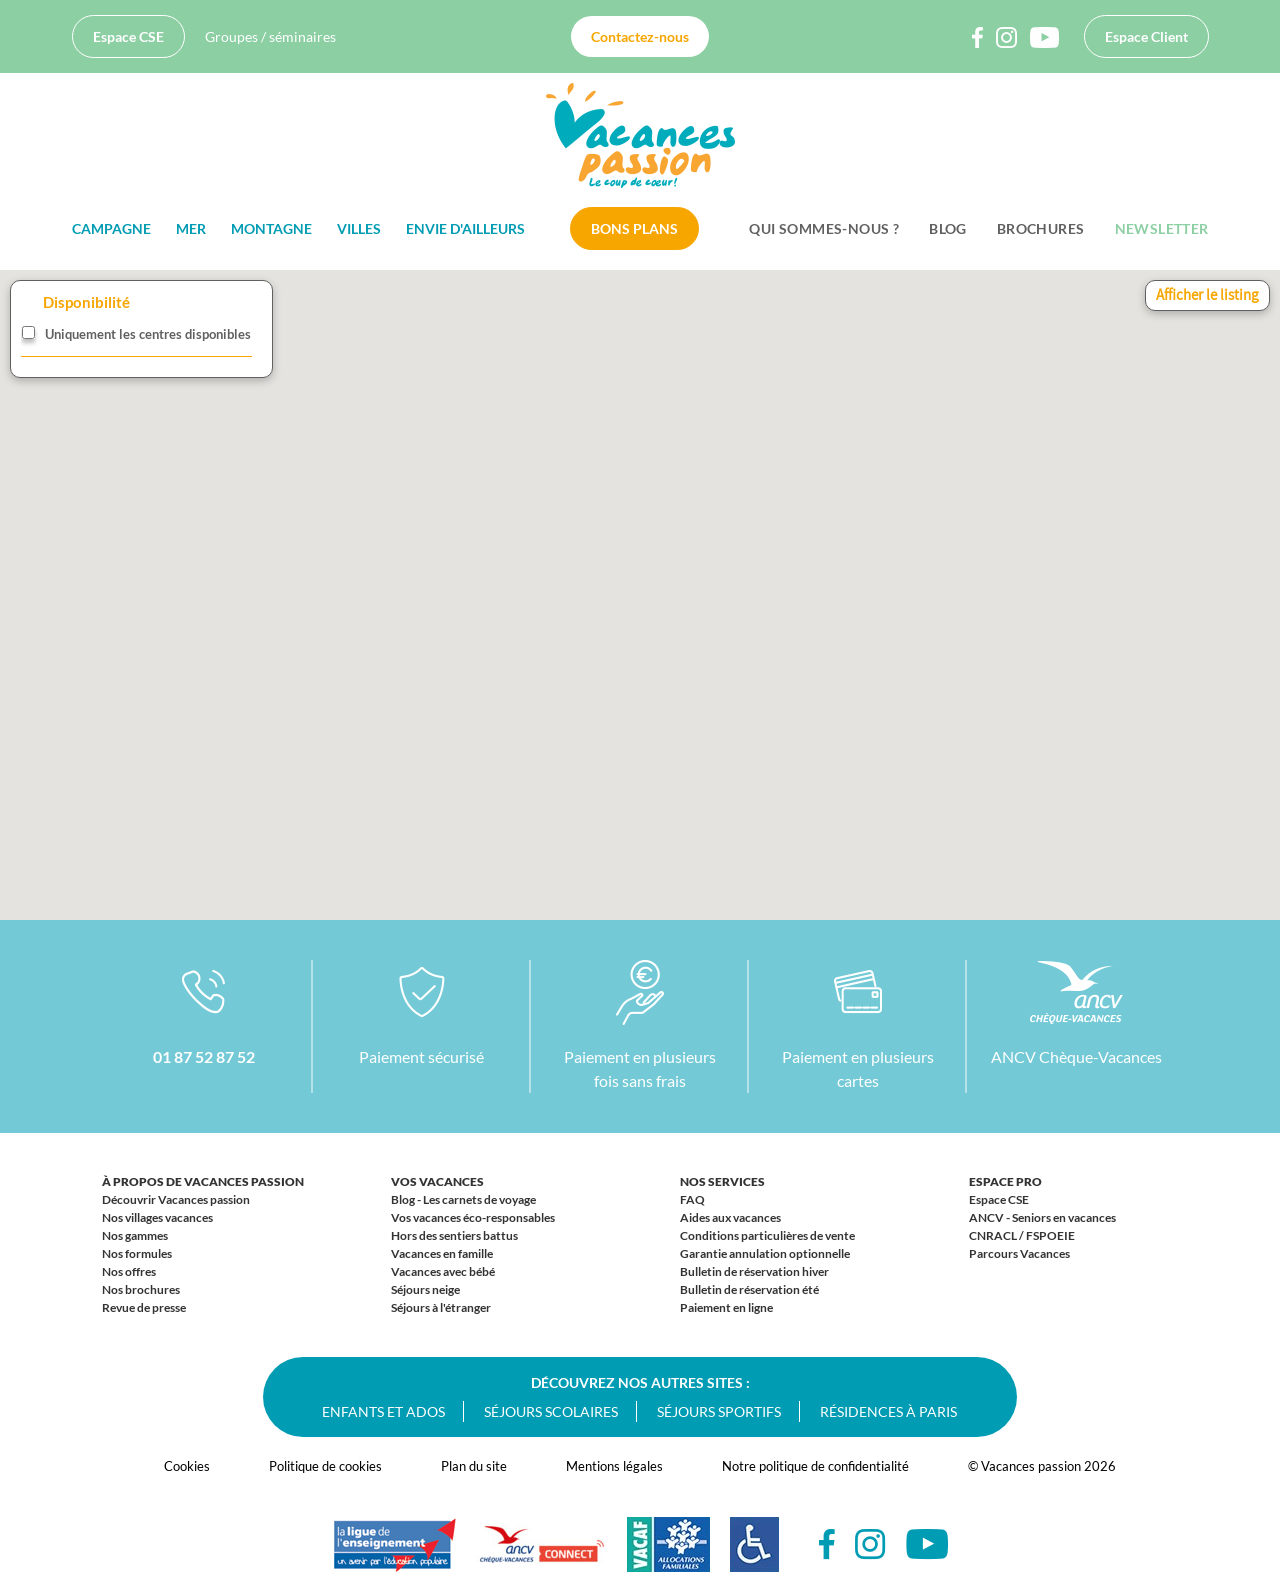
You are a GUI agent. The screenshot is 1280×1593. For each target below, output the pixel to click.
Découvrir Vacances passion (176, 1199)
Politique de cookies (325, 1466)
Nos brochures (141, 1289)
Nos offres (129, 1271)
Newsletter (1162, 228)
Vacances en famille (442, 1253)
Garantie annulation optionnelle (765, 1253)
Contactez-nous (640, 36)
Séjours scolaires (551, 1411)
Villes (359, 228)
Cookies (187, 1466)
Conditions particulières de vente (767, 1235)
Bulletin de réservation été (749, 1289)
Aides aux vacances (730, 1217)
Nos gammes (135, 1235)
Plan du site (474, 1466)
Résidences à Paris (888, 1411)
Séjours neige (425, 1289)
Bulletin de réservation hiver (754, 1271)
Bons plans (634, 228)
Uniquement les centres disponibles (148, 334)
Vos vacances (437, 1181)
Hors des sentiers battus (454, 1235)
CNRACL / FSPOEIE (1022, 1235)
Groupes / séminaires (270, 36)
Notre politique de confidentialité (815, 1466)
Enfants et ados (383, 1411)
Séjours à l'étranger (441, 1307)
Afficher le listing (1207, 294)
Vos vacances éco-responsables (473, 1217)
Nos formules (137, 1253)
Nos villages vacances (157, 1217)
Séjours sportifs (719, 1411)
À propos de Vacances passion (203, 1181)
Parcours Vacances (1019, 1253)
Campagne (111, 228)
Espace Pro (1005, 1181)
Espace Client (1146, 36)
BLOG (948, 228)
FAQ (692, 1199)
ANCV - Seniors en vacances (1042, 1217)
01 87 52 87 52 (204, 1056)
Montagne (271, 228)
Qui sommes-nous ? (824, 228)
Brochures (1041, 228)
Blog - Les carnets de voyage (463, 1199)
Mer (191, 228)
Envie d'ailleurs (465, 228)
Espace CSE (128, 36)
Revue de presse (144, 1307)
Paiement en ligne (726, 1307)
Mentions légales (614, 1466)
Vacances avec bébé (443, 1271)
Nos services (722, 1181)
